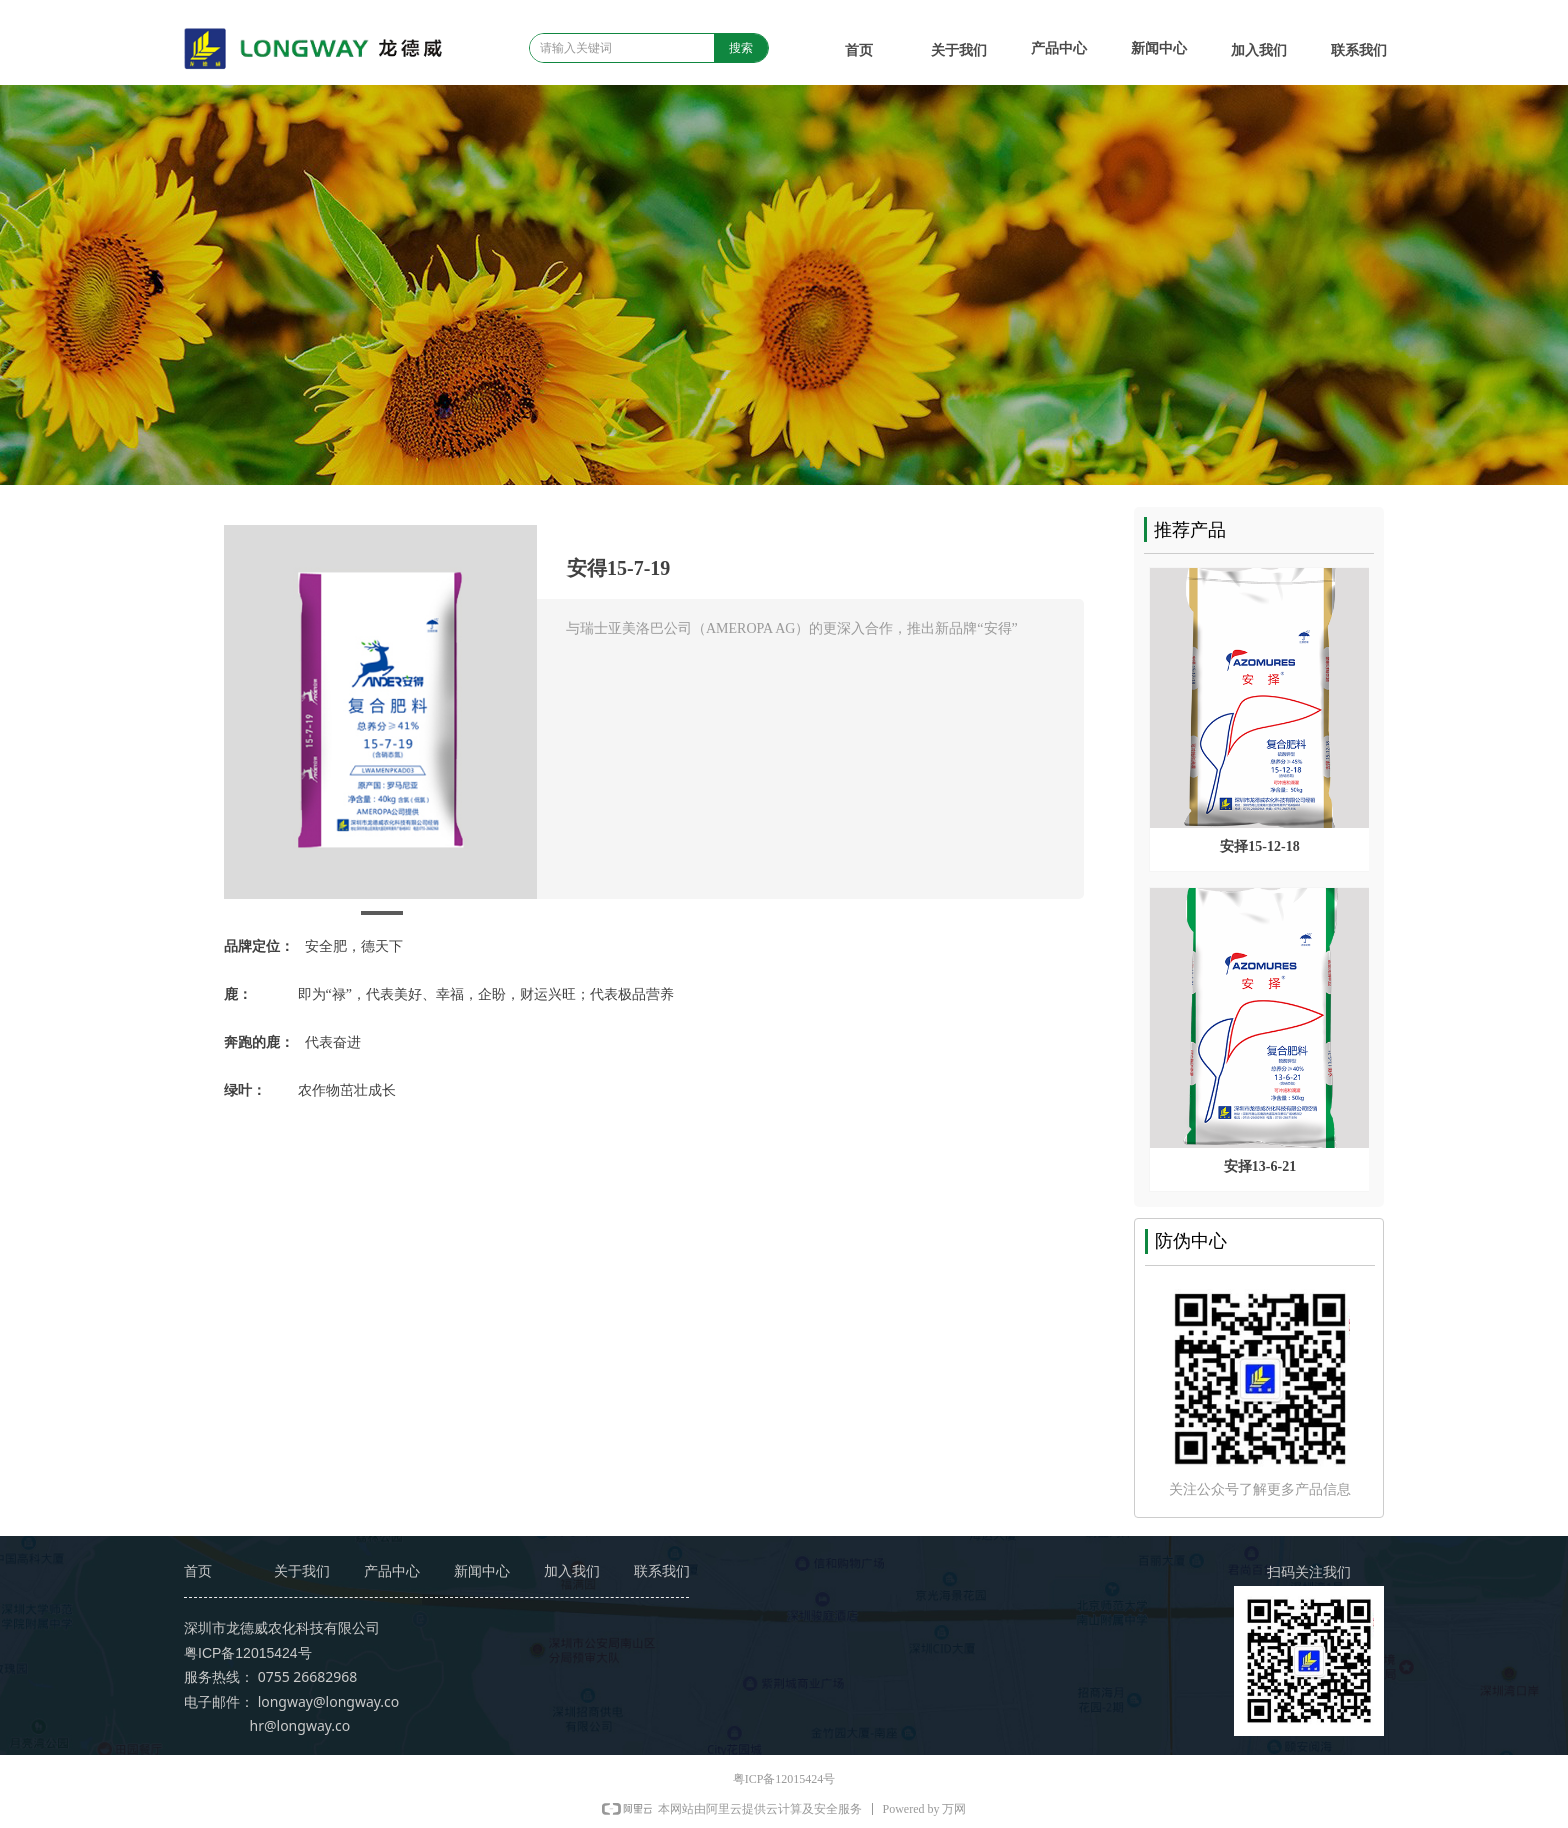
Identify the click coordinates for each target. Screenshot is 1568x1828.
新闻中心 (1159, 48)
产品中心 (1059, 48)
